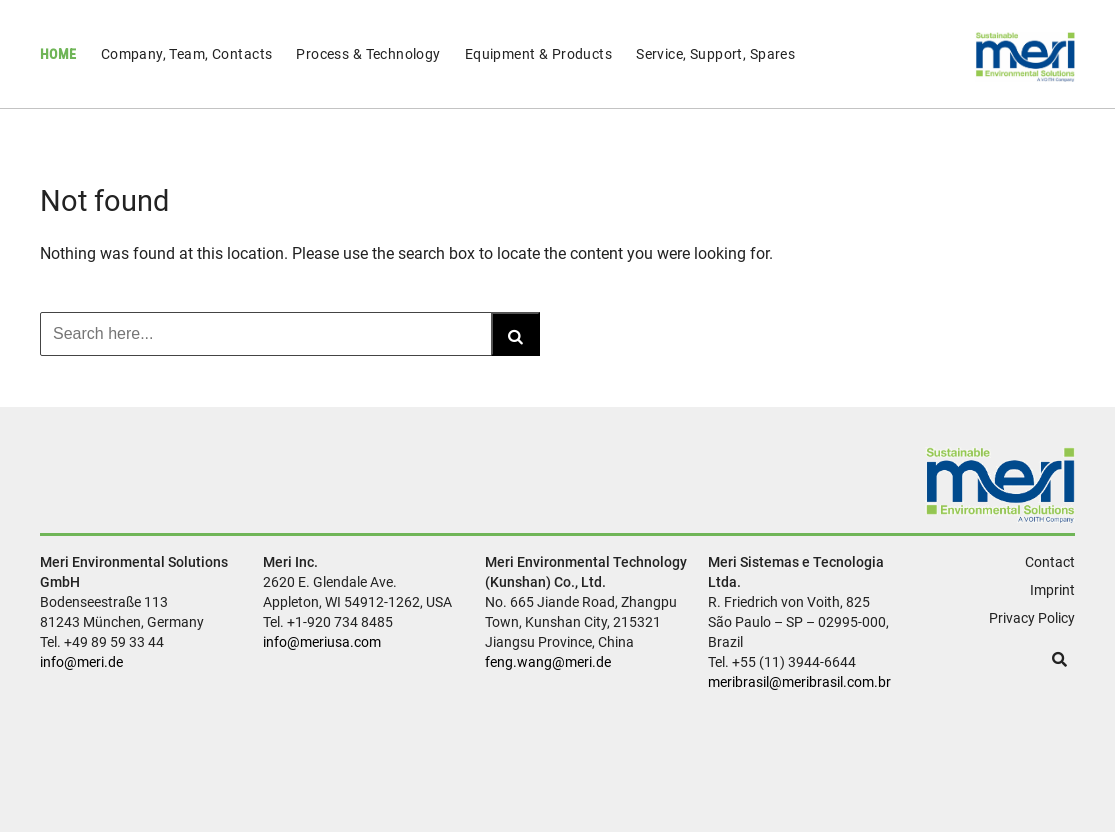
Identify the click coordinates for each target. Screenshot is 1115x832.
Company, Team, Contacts (187, 54)
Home (58, 54)
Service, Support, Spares (715, 54)
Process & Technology (368, 54)
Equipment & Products (538, 54)
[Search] (515, 334)
